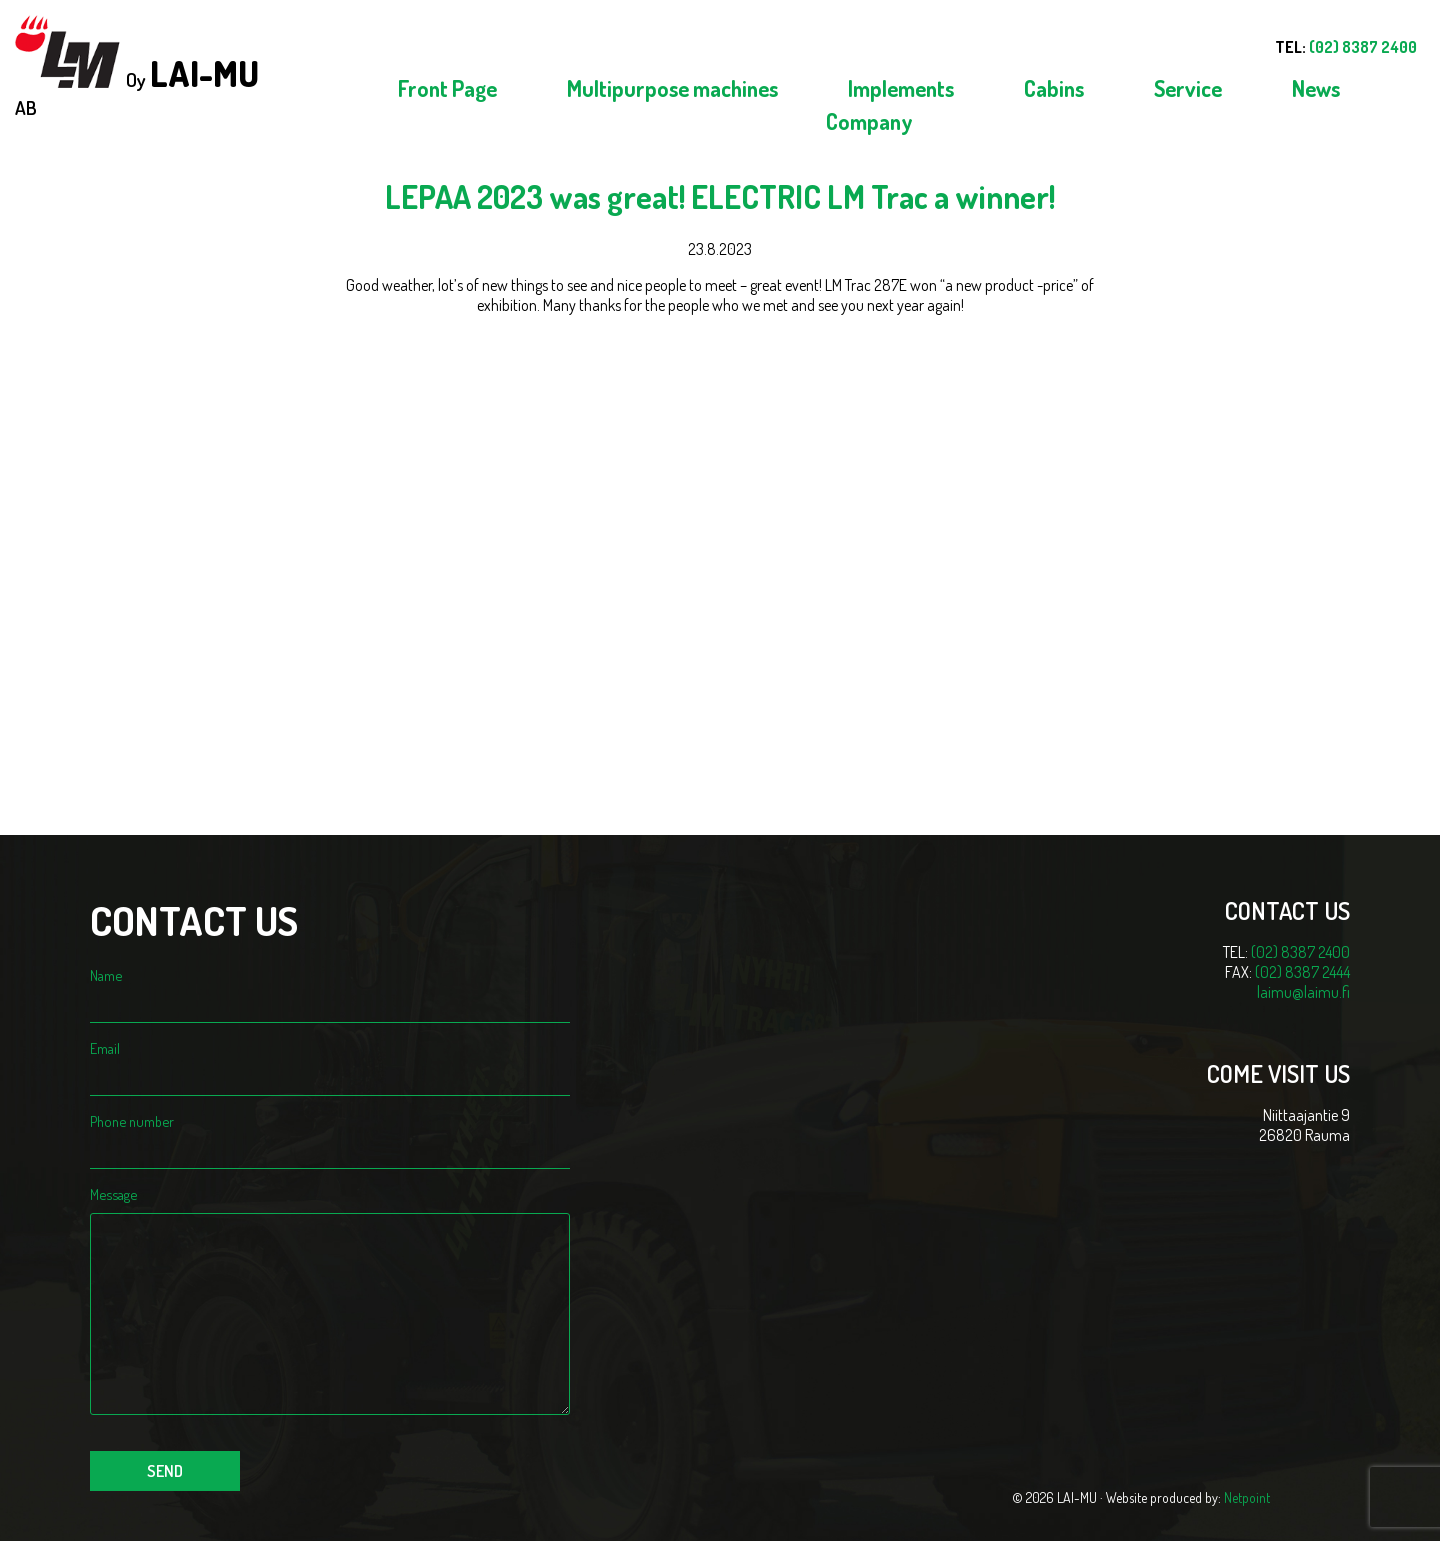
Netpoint (1247, 1497)
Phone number (330, 1135)
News (1316, 88)
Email (330, 1062)
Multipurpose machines (672, 88)
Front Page (447, 88)
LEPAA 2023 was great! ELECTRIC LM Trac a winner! (720, 196)
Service (1188, 88)
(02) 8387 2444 (1302, 972)
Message (330, 1203)
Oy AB (137, 67)
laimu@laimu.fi (1303, 992)
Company (869, 121)
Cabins (1054, 88)
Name (330, 989)
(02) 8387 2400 (1300, 952)
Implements (901, 88)
